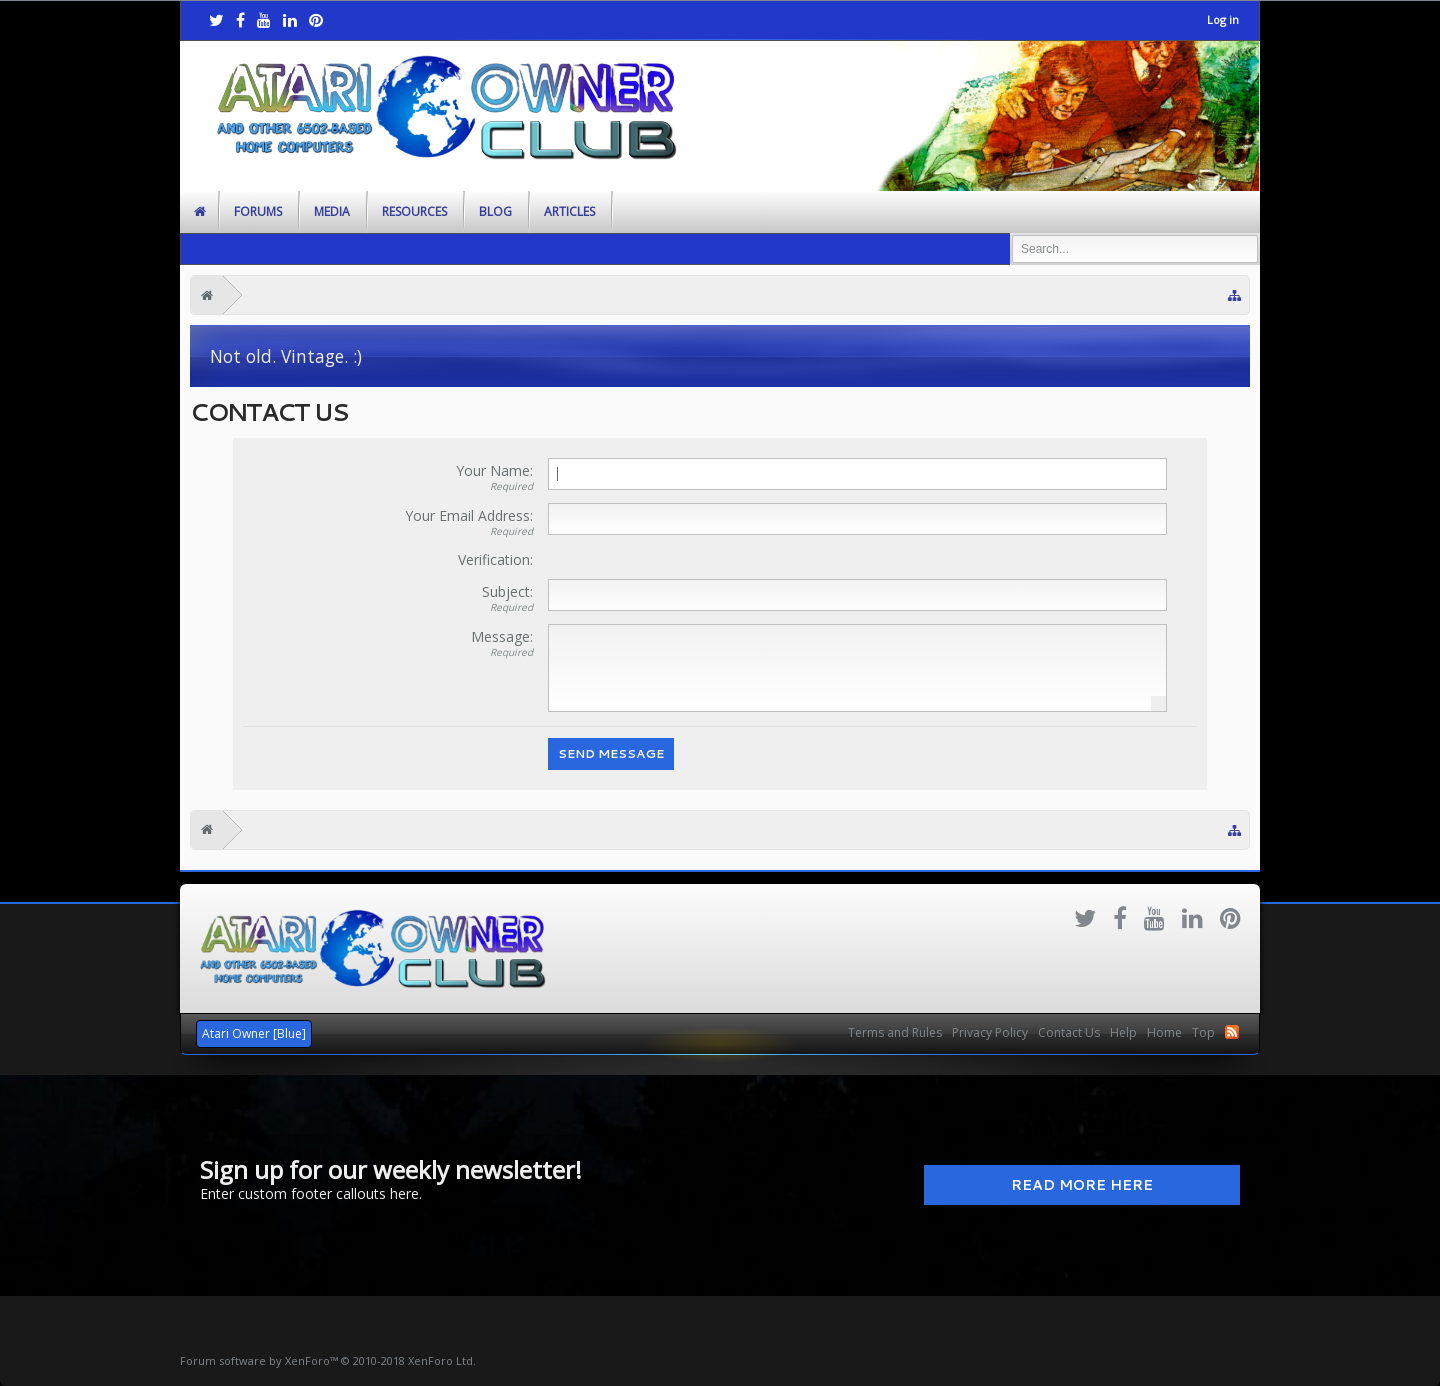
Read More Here (1082, 1185)
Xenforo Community (720, 1025)
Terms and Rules (895, 1032)
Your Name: (494, 470)
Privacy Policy (990, 1032)
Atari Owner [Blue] (254, 1033)
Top (1203, 1032)
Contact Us (1069, 1032)
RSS (1232, 1032)
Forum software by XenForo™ (328, 1360)
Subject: (507, 591)
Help (1123, 1032)
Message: (502, 636)
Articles (569, 211)
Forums (258, 211)
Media (332, 211)
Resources (414, 211)
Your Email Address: (469, 515)
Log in (1223, 19)
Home (1164, 1032)
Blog (495, 211)
